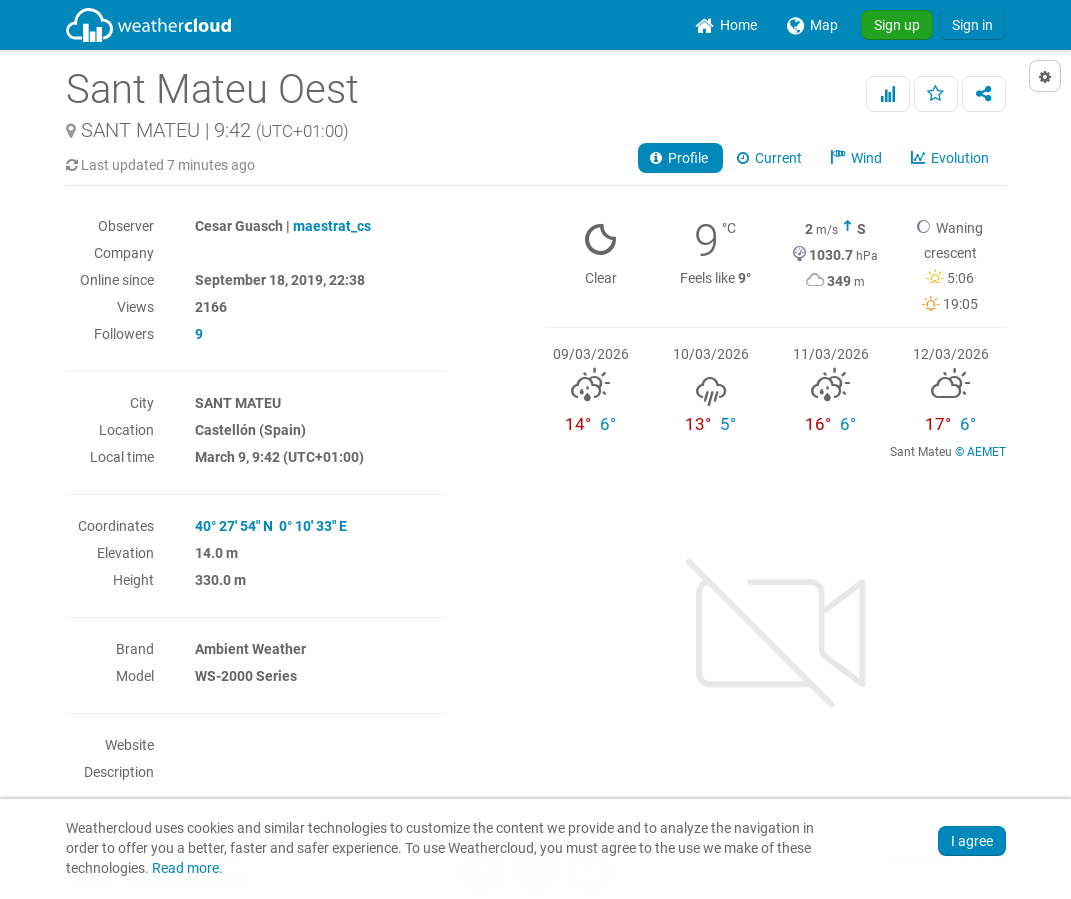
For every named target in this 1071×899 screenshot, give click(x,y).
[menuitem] (726, 25)
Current (771, 158)
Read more (185, 868)
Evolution (951, 158)
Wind (858, 158)
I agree (972, 841)
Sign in (972, 25)
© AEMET (980, 452)
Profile (680, 158)
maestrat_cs (332, 226)
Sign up (897, 25)
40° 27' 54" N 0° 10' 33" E (271, 526)
